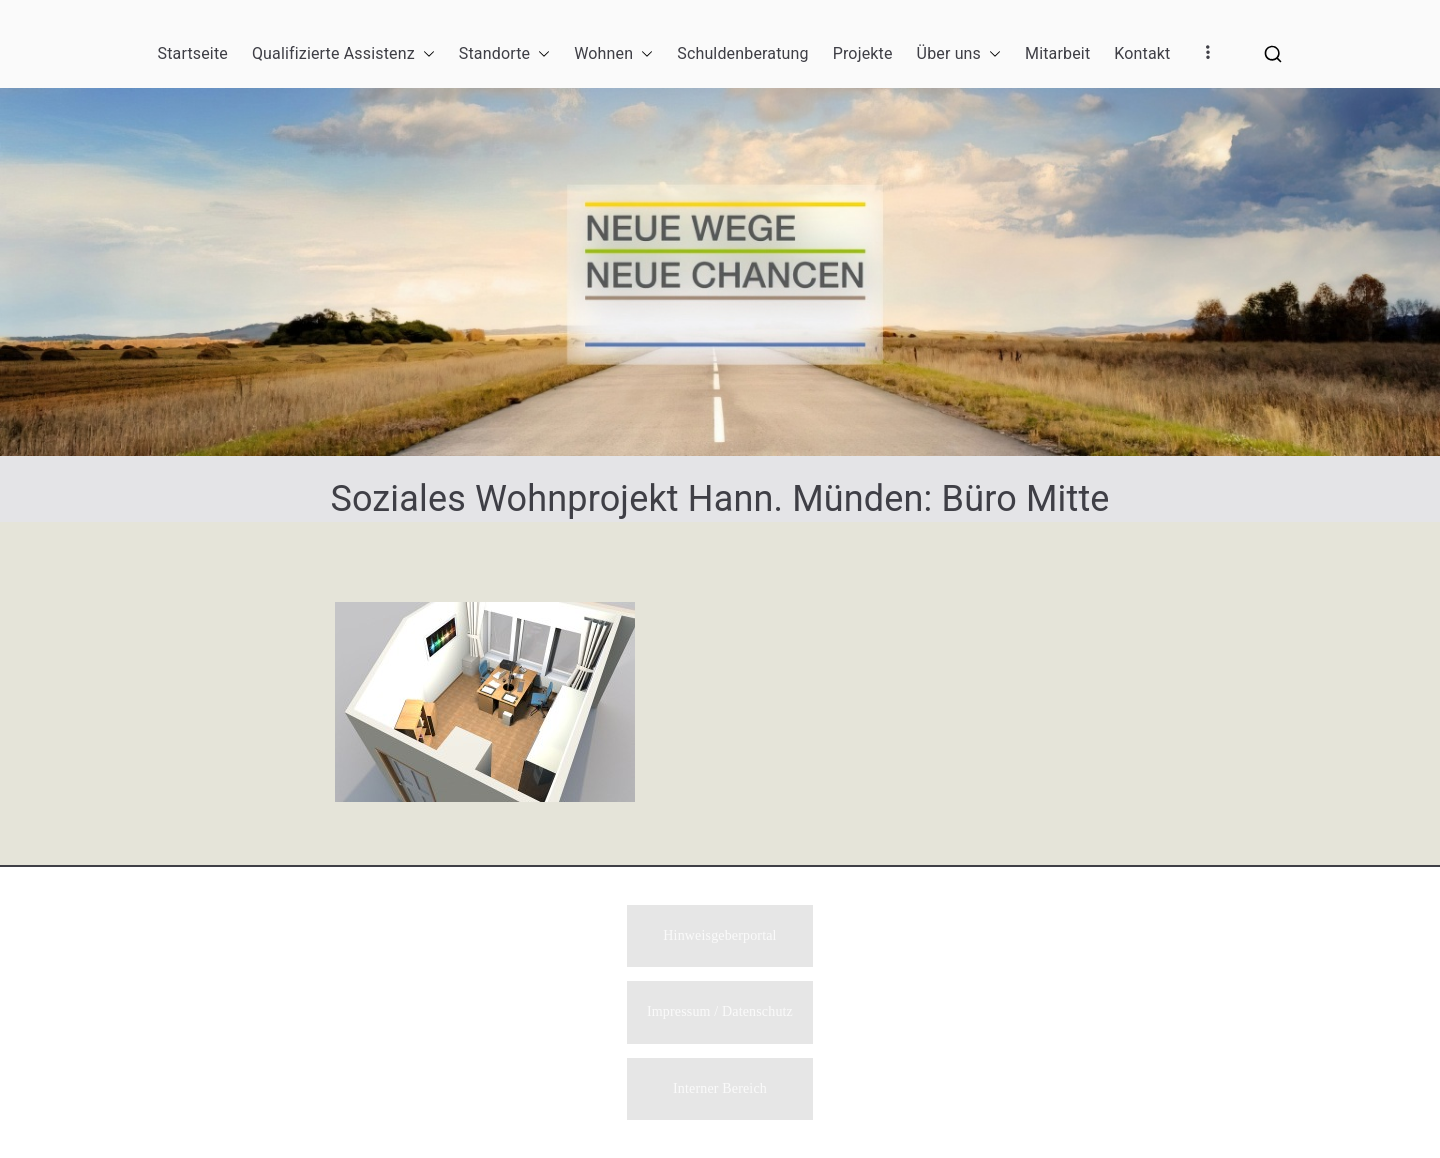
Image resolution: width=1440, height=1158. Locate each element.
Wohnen (613, 54)
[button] (425, 54)
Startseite (193, 53)
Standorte (504, 54)
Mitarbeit (1057, 53)
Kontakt (1142, 53)
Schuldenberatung (742, 53)
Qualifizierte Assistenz (343, 54)
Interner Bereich (720, 1088)
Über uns (959, 54)
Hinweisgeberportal (719, 933)
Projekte (863, 53)
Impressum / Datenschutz (720, 1011)
